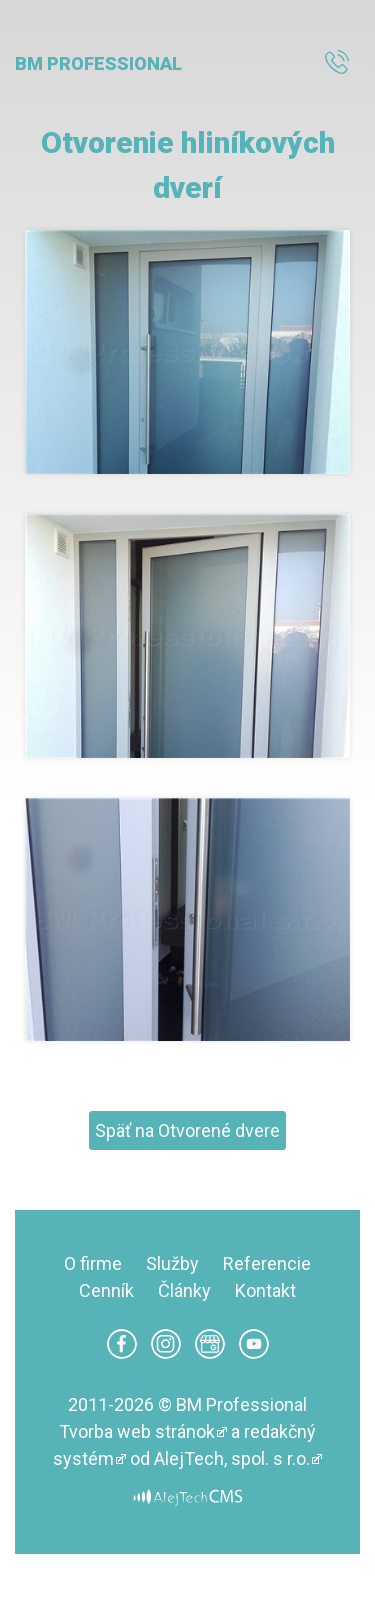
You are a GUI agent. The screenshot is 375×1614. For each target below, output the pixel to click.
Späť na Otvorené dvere (187, 1130)
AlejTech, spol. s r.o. (232, 1458)
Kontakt (265, 1290)
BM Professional (98, 63)
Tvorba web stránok (137, 1431)
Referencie (267, 1263)
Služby (172, 1263)
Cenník (106, 1290)
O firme (93, 1263)
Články (184, 1290)
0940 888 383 (342, 63)
